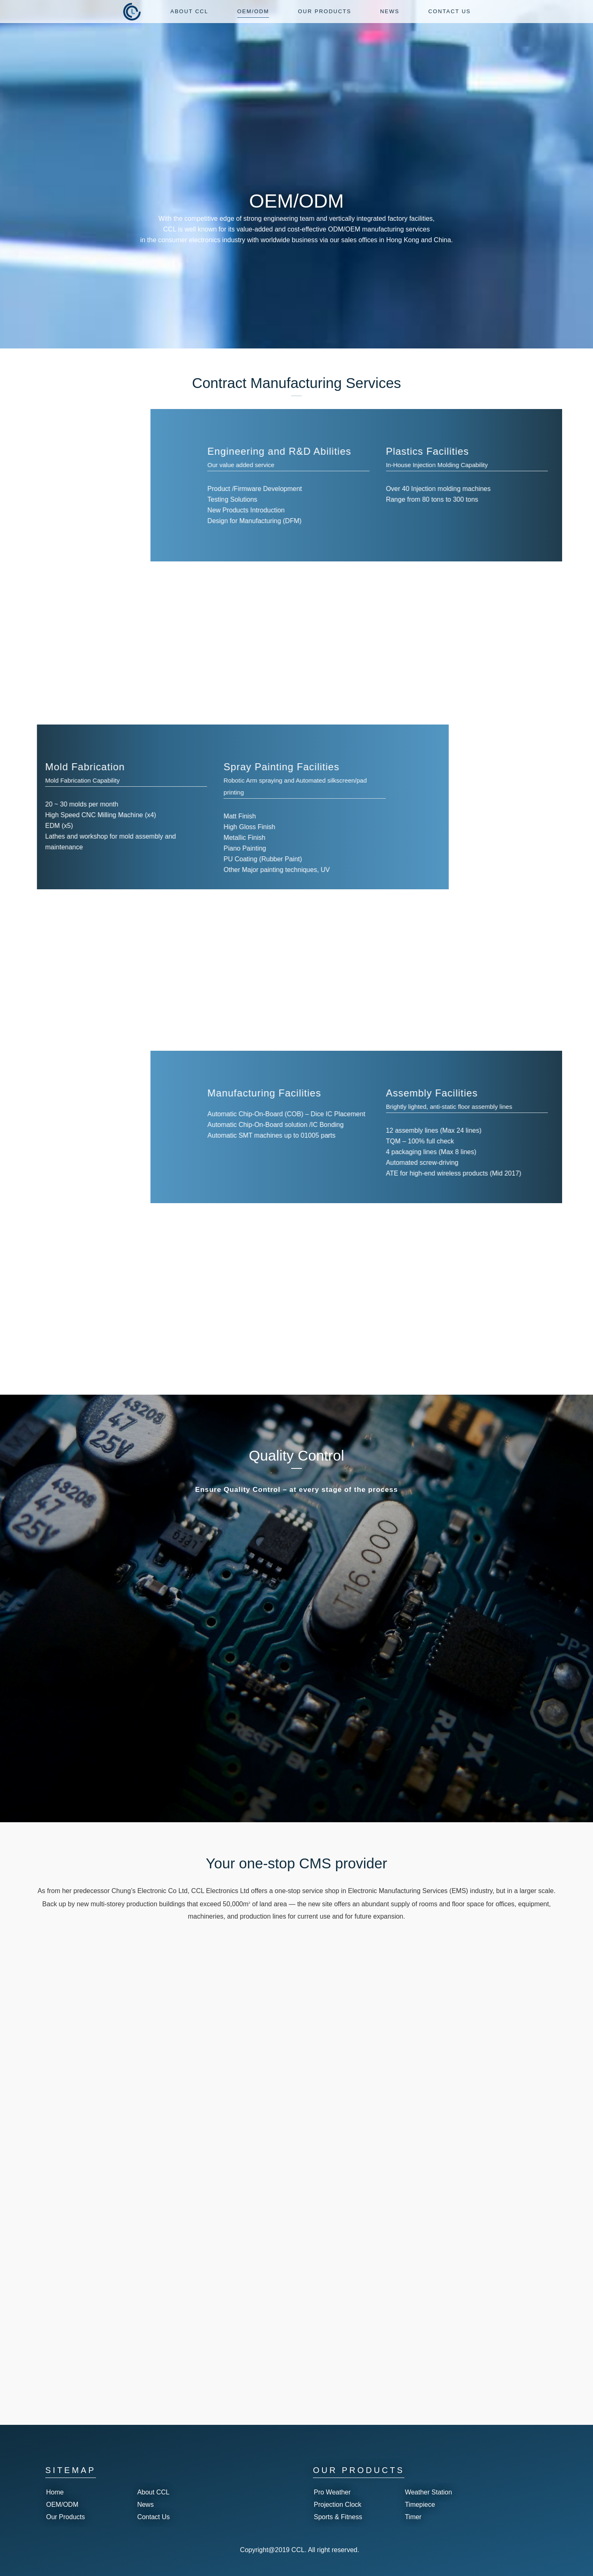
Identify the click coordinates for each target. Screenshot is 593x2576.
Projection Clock (338, 2504)
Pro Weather (332, 2492)
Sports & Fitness (338, 2516)
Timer (413, 2516)
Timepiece (420, 2504)
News (145, 2504)
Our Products (65, 2516)
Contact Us (153, 2516)
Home (55, 2492)
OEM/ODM (62, 2504)
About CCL (153, 2492)
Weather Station (428, 2492)
